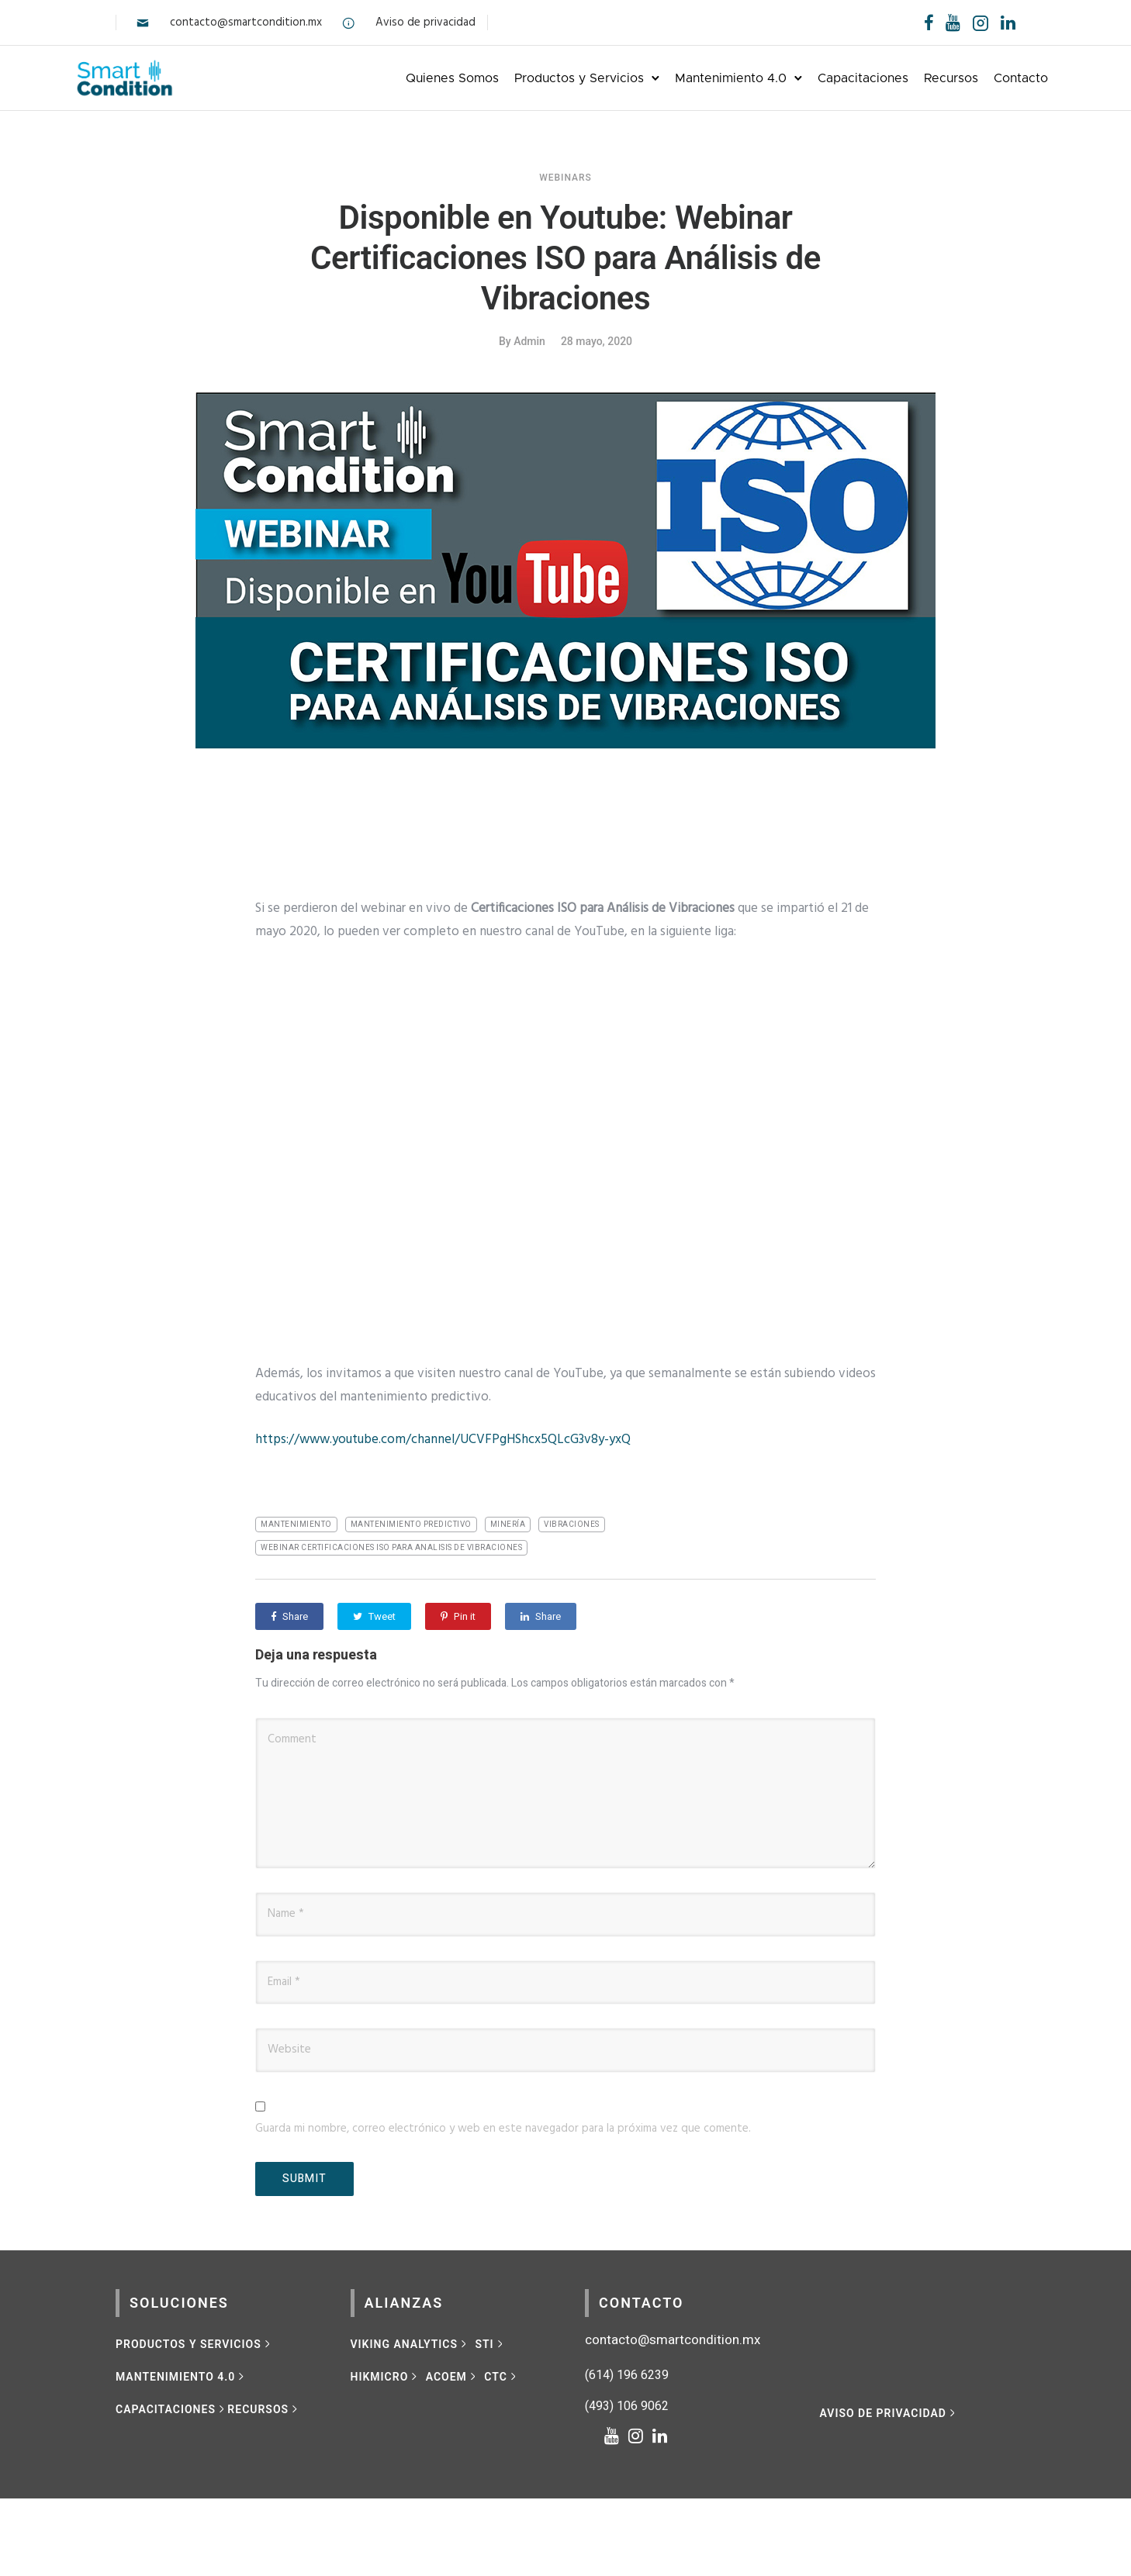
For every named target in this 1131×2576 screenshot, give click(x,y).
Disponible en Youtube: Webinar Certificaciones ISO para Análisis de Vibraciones (565, 254)
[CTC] (501, 2373)
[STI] (490, 2341)
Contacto (980, 76)
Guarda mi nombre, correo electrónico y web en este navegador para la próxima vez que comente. (503, 2124)
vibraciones (572, 1521)
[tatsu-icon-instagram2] (980, 22)
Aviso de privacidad (425, 22)
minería (508, 1521)
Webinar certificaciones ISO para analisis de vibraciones (391, 1544)
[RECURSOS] (263, 2406)
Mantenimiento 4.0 (690, 76)
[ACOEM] (452, 2373)
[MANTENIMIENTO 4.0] (181, 2373)
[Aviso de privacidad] (889, 2410)
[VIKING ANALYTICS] (410, 2341)
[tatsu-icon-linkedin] (1008, 22)
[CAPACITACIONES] (171, 2406)
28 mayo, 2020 (596, 338)
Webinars (565, 174)
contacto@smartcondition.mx (246, 22)
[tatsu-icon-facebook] (929, 22)
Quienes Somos (411, 76)
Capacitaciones (822, 76)
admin (529, 338)
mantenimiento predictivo (411, 1521)
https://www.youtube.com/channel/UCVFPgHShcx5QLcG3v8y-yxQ (443, 1436)
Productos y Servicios (539, 76)
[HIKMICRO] (385, 2373)
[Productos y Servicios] (194, 2341)
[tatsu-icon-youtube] (953, 22)
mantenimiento (296, 1521)
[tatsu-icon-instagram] (640, 2432)
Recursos (911, 76)
